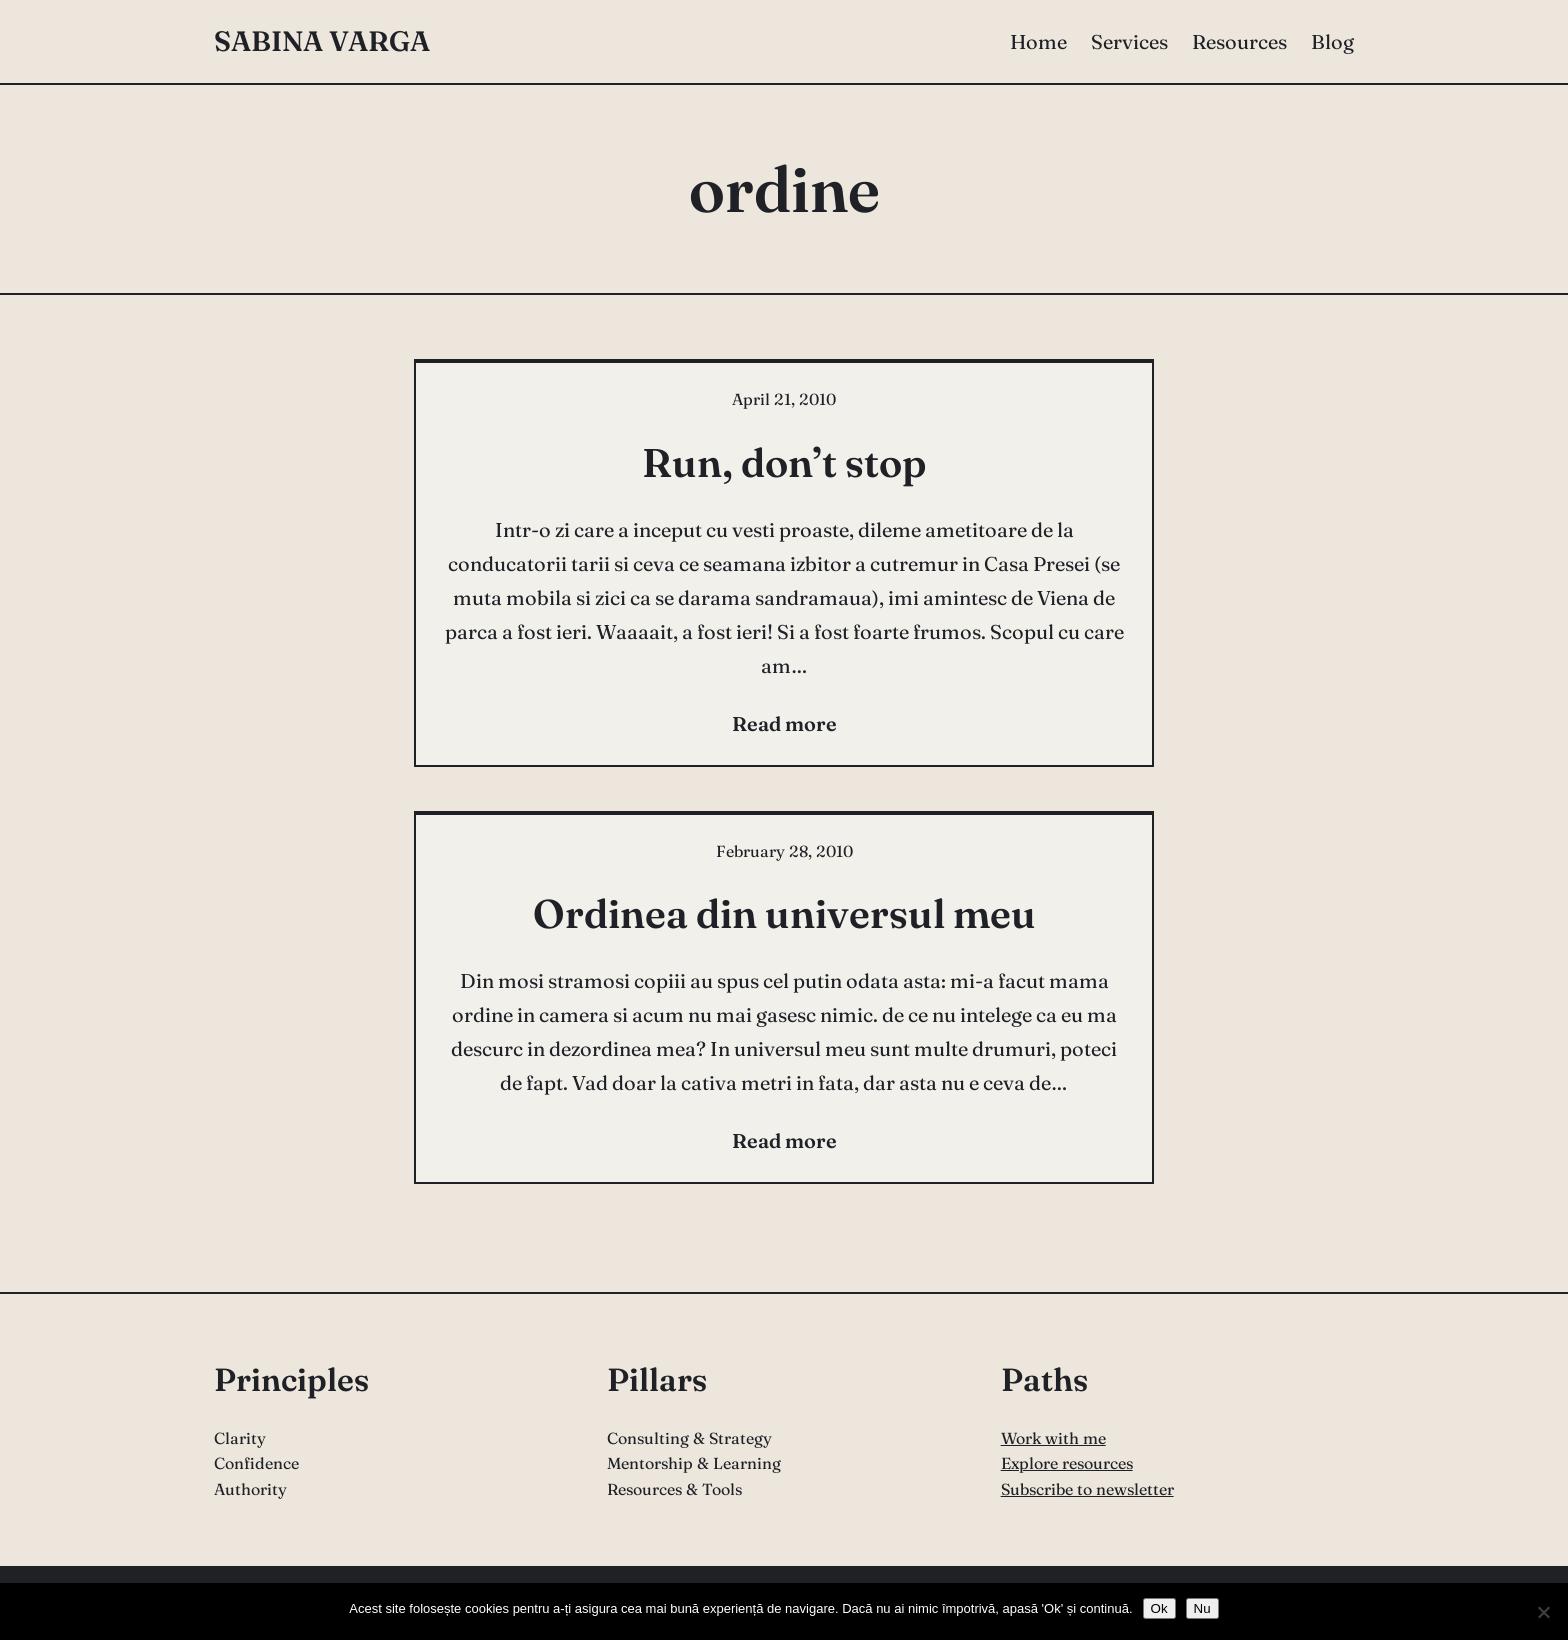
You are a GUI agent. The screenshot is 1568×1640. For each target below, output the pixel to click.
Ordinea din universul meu (784, 913)
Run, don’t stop (784, 462)
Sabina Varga (322, 41)
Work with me (1053, 1438)
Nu (1202, 1608)
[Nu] (1543, 1612)
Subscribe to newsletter (1087, 1489)
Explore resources (1067, 1463)
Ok (1159, 1608)
